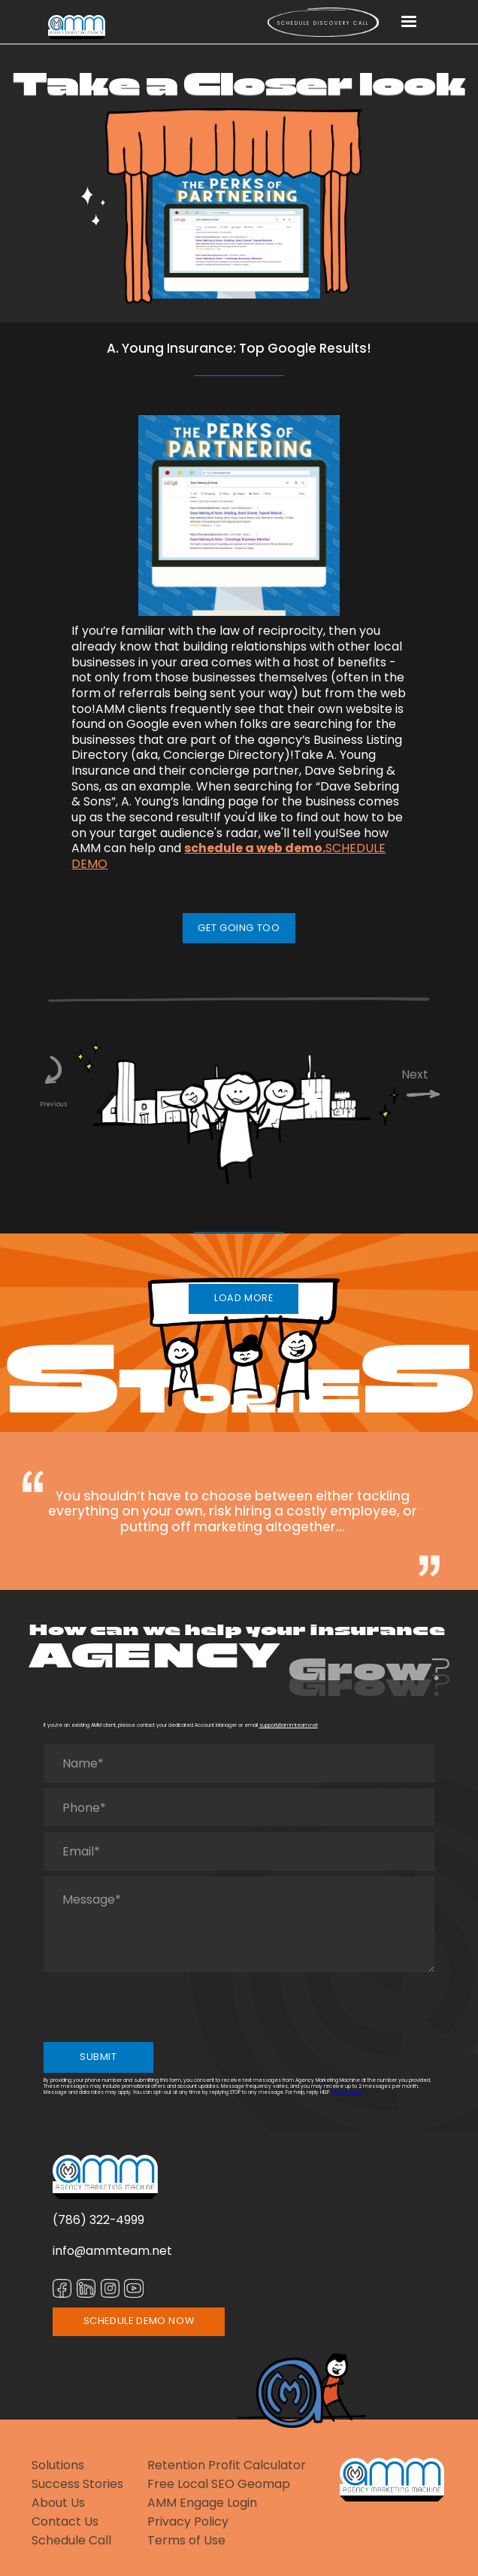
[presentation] (158, 2006)
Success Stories (77, 2485)
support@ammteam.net (288, 1725)
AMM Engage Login (202, 2503)
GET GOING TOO (239, 927)
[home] (76, 27)
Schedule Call (71, 2541)
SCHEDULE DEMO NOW (139, 2320)
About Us (58, 2503)
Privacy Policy (346, 2092)
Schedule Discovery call (323, 23)
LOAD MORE (244, 1297)
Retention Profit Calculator (226, 2466)
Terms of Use (186, 2541)
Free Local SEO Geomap (218, 2485)
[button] (409, 23)
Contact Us (65, 2522)
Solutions (58, 2466)
